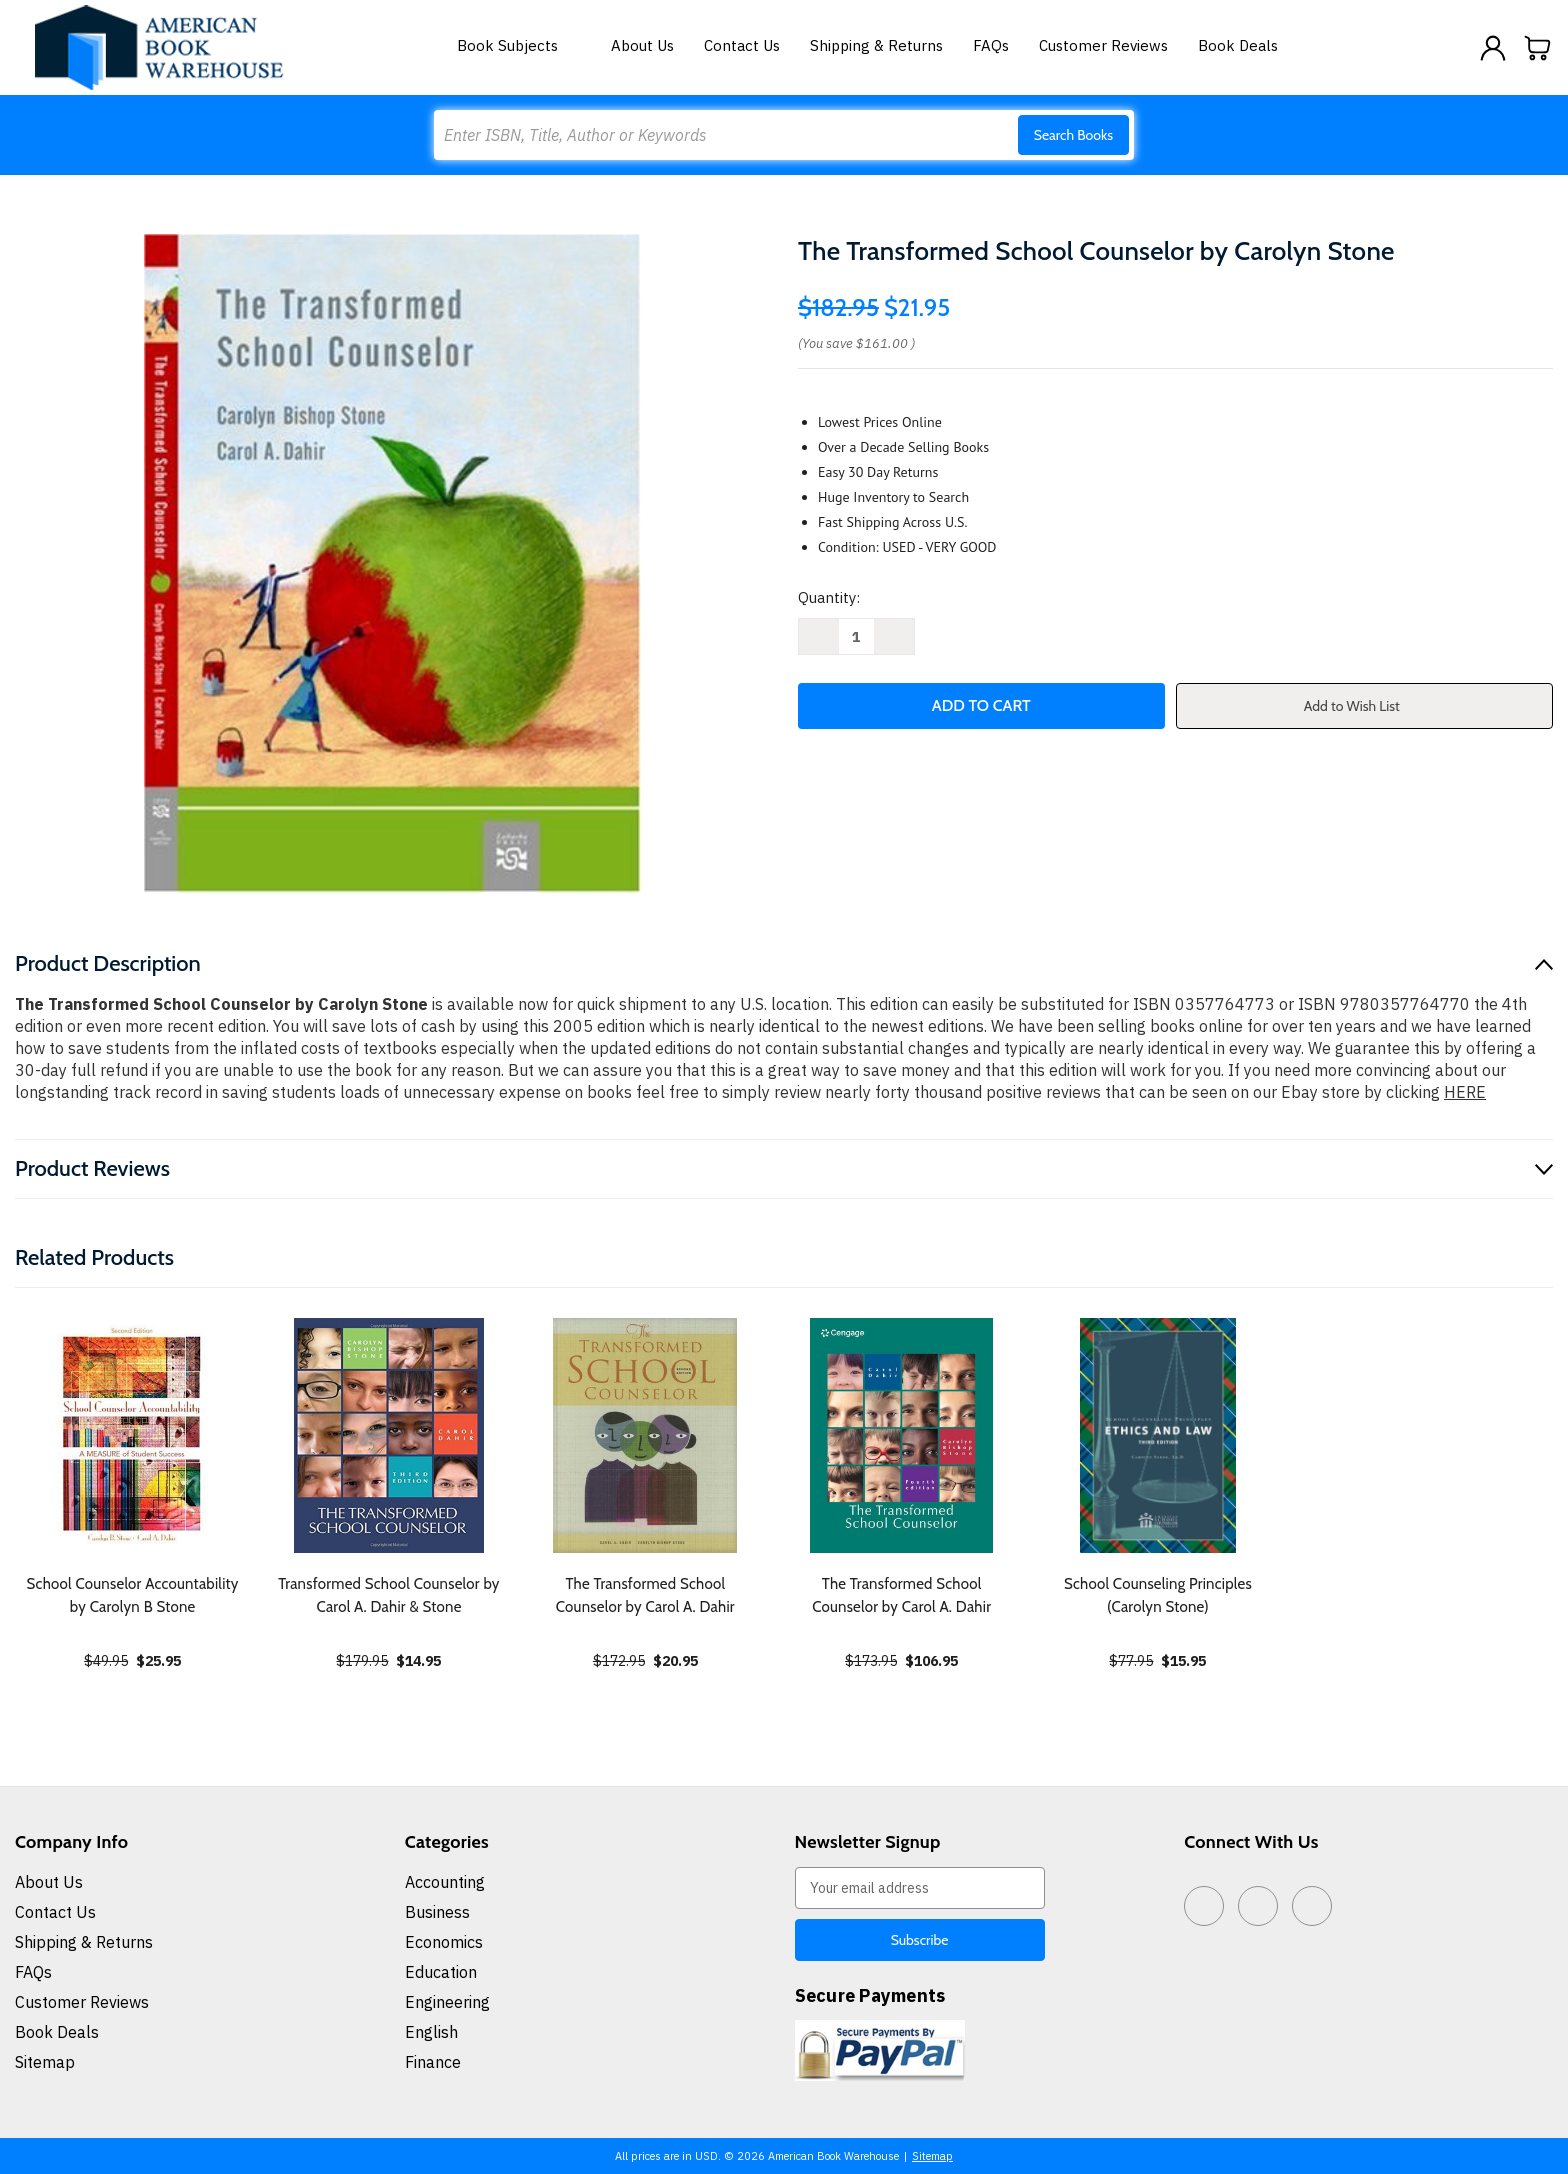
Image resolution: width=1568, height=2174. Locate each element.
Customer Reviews (1103, 45)
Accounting (445, 1882)
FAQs (991, 45)
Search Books (1073, 135)
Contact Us (742, 45)
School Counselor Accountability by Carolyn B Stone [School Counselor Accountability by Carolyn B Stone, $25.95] (133, 1595)
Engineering (447, 2002)
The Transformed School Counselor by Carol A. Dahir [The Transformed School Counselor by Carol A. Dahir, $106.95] (901, 1595)
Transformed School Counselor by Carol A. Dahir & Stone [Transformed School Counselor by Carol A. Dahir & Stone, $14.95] (388, 1595)
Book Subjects (519, 45)
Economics (444, 1942)
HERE (1465, 1092)
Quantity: (829, 597)
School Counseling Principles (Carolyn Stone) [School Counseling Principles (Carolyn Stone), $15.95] (1158, 1595)
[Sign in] (1493, 48)
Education (441, 1972)
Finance (433, 2062)
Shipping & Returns (876, 45)
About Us (642, 45)
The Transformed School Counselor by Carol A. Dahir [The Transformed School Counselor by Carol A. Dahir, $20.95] (645, 1595)
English (431, 2032)
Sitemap (45, 2062)
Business (437, 1912)
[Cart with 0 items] (1538, 48)
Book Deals (1238, 45)
